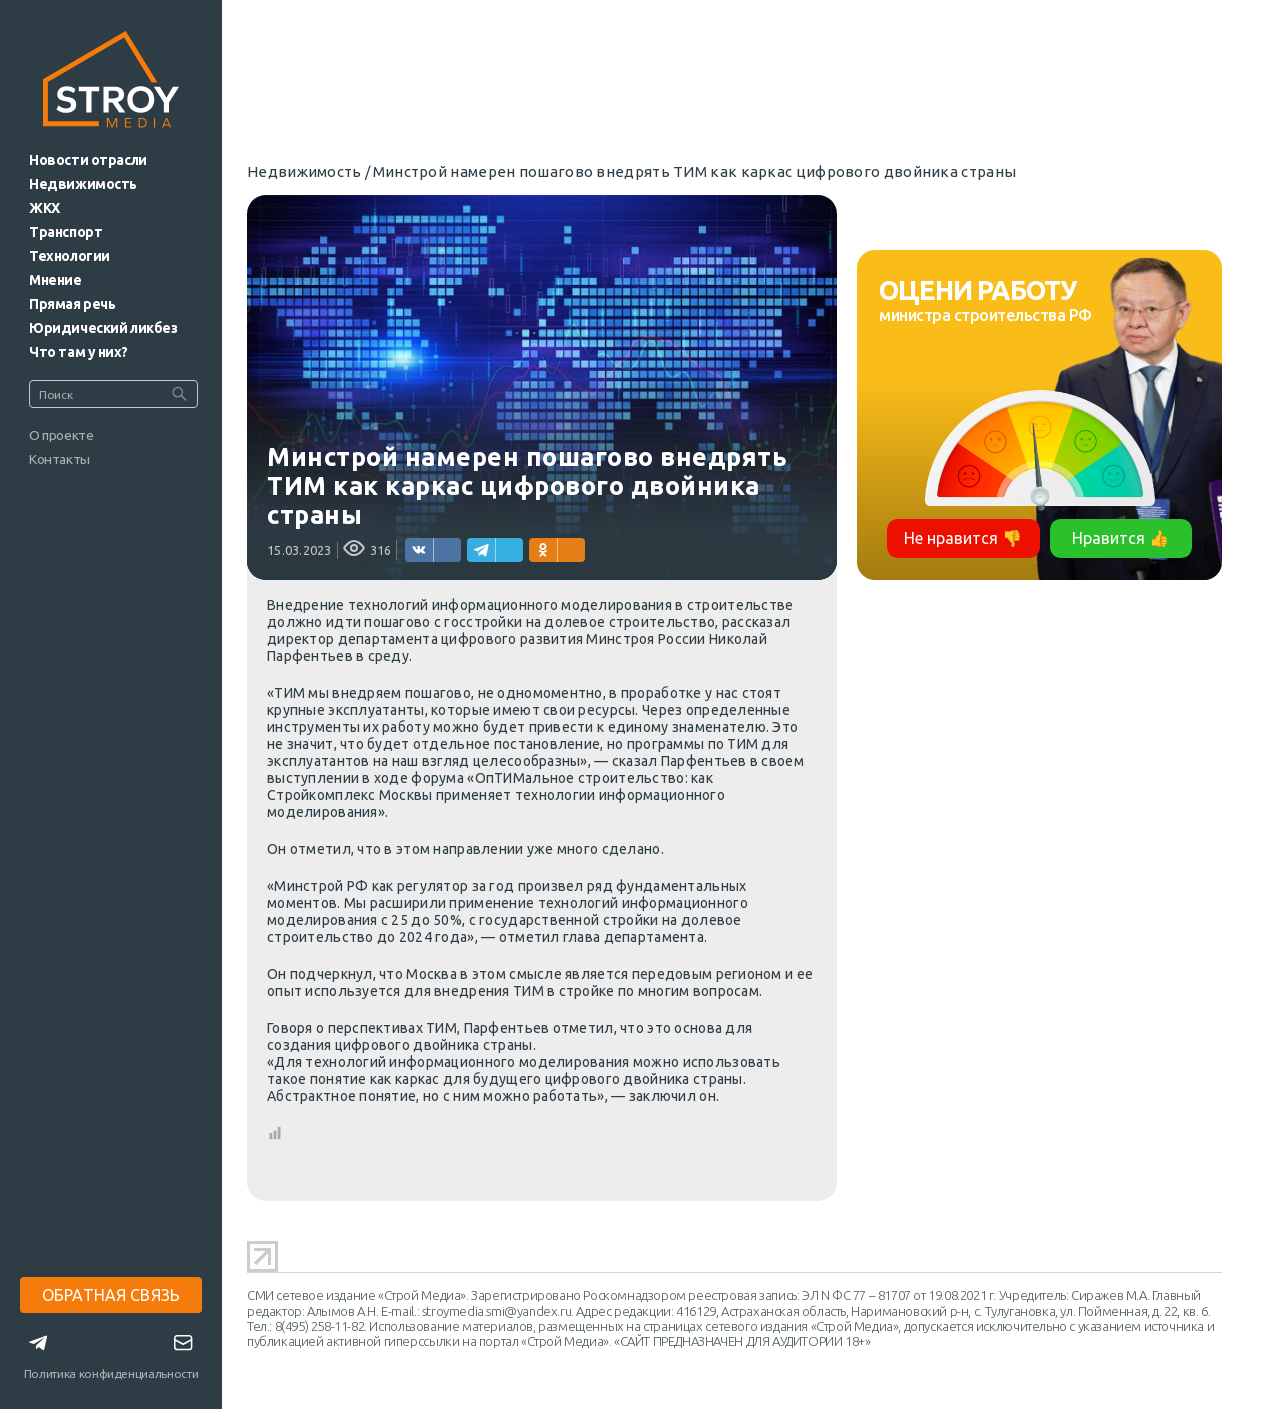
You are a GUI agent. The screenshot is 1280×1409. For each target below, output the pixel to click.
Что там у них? (78, 352)
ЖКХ (44, 208)
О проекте (61, 435)
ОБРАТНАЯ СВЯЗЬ (111, 1295)
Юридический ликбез (103, 328)
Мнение (55, 280)
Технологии (69, 256)
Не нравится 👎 (963, 538)
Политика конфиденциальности (111, 1373)
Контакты (59, 459)
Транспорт (65, 232)
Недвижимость (83, 184)
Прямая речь (72, 304)
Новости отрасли (88, 160)
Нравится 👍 (1120, 538)
